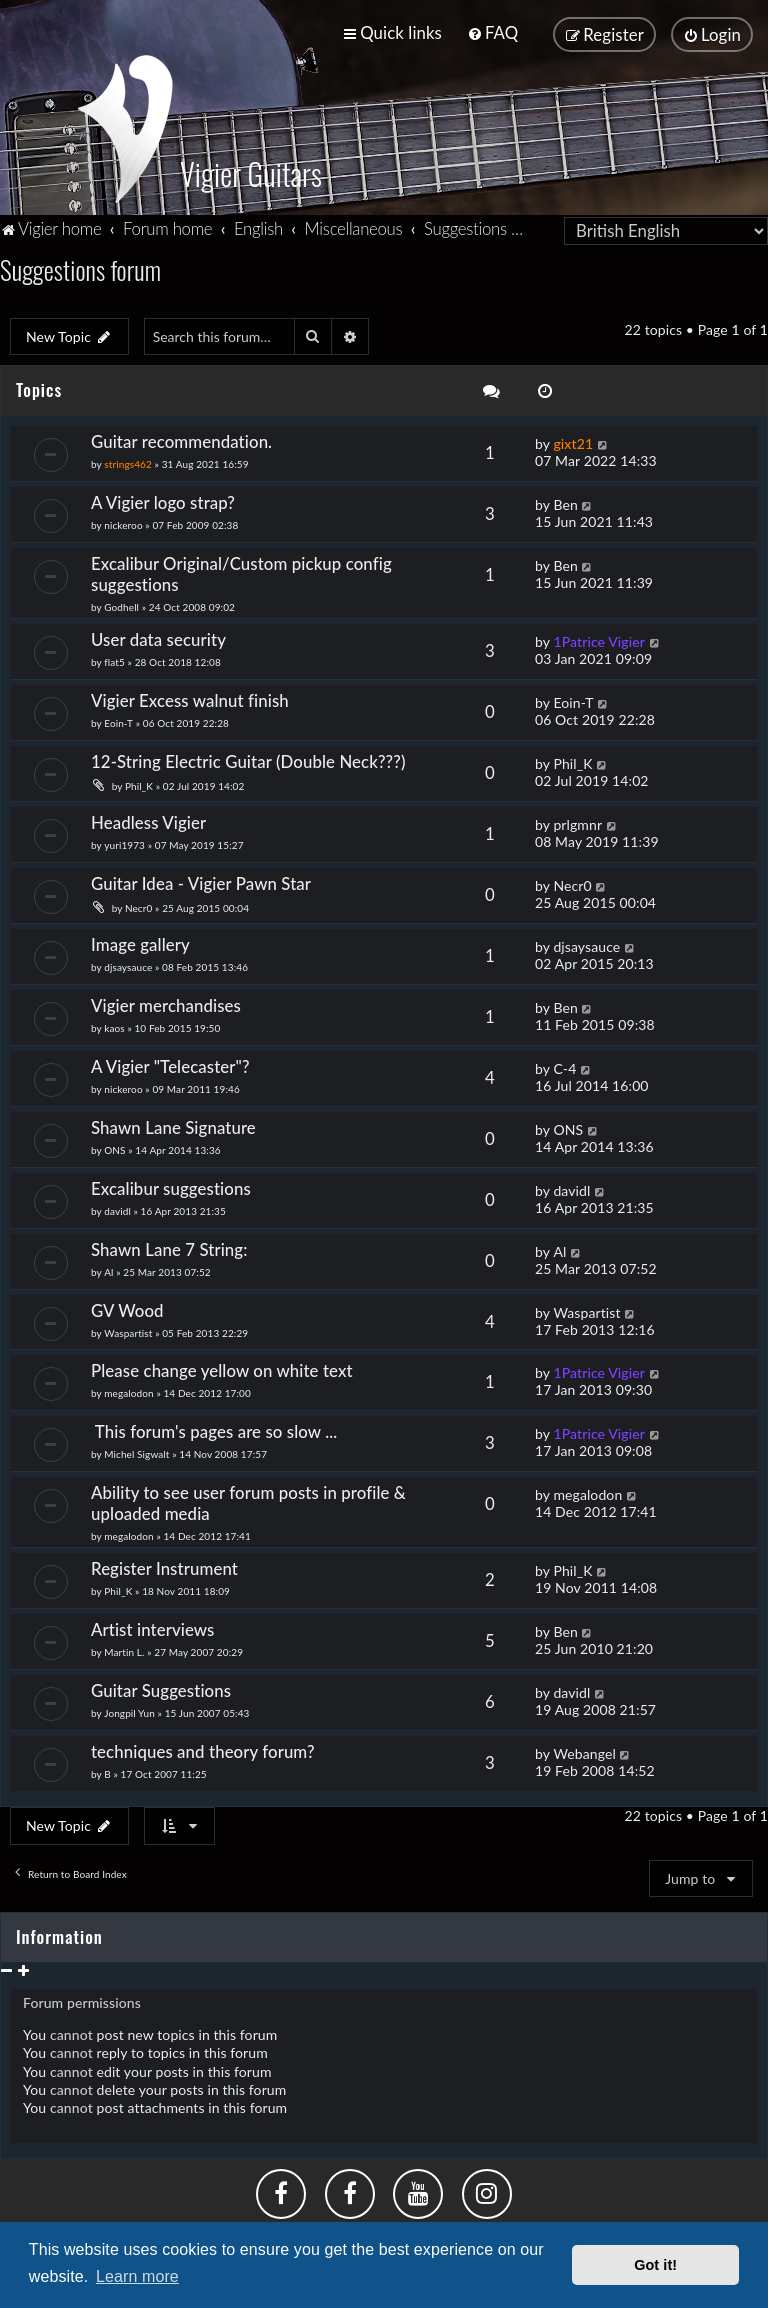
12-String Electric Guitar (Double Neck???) (248, 758)
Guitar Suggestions (161, 1688)
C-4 (564, 1065)
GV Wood (127, 1307)
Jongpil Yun (129, 1711)
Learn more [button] (137, 2276)
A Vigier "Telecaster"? (170, 1063)
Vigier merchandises (166, 1002)
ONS (114, 1147)
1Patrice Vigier (599, 638)
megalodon (128, 1391)
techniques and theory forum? (203, 1749)
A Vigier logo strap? (163, 499)
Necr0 (138, 905)
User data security (158, 636)
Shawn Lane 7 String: (169, 1246)
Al (108, 1269)
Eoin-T (118, 720)
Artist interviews (153, 1627)
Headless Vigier (148, 819)
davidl (117, 1208)
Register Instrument (164, 1566)
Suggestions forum (80, 266)
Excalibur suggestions (171, 1185)
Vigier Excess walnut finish (190, 697)
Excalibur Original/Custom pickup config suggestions (241, 571)
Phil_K (139, 783)
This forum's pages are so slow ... (214, 1429)
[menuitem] (492, 32)
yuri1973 (124, 842)
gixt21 (573, 441)
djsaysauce (128, 964)
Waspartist (128, 1330)
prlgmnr (577, 821)
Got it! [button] (655, 2265)
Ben (565, 501)
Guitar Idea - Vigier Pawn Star (203, 880)
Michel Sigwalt (136, 1452)
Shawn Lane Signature (173, 1124)
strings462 (128, 462)
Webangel (584, 1751)
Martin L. (124, 1650)
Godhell (121, 604)
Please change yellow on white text (222, 1368)
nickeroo (123, 522)
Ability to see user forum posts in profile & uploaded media (248, 1501)
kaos (114, 1025)
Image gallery (140, 941)
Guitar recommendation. (181, 439)
